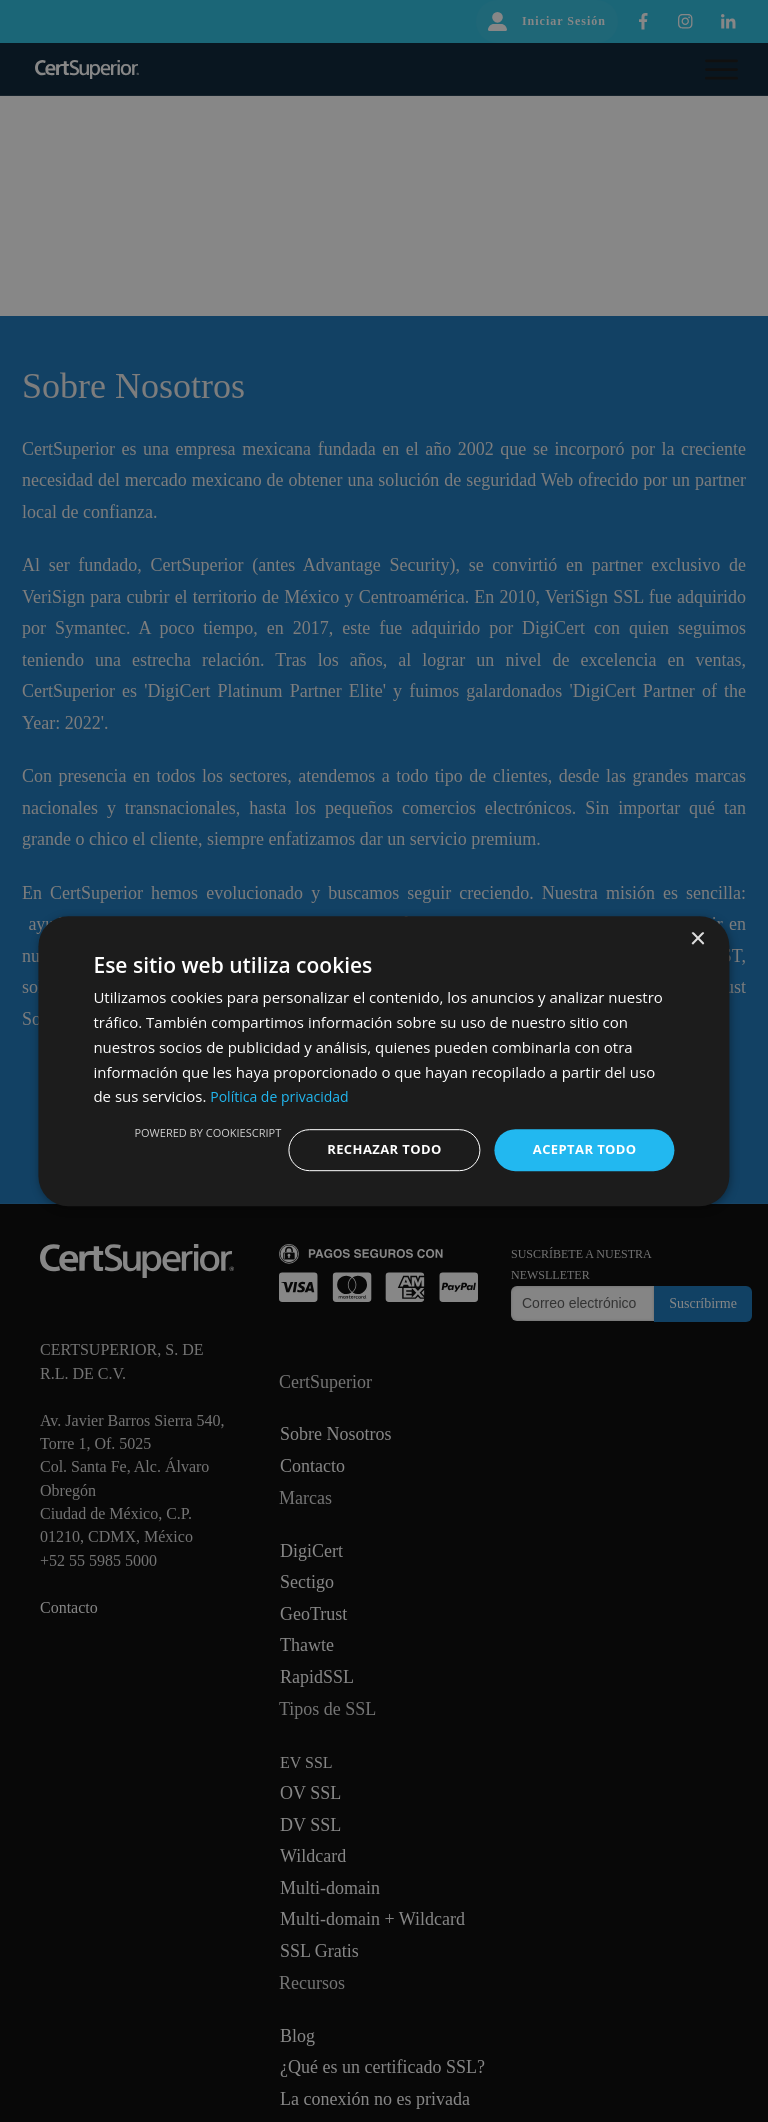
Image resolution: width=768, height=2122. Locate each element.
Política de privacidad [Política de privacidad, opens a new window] (284, 1095)
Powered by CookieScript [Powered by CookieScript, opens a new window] (191, 1131)
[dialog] (383, 1061)
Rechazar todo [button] (372, 1149)
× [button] (697, 938)
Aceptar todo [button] (580, 1149)
